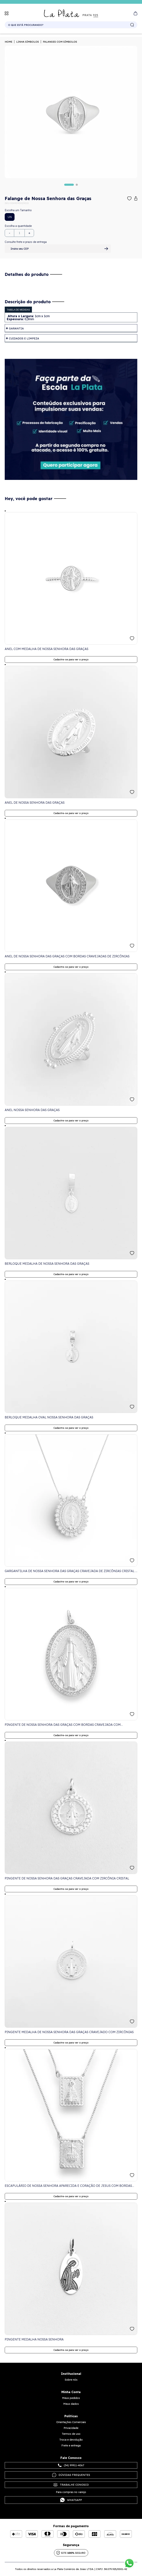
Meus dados (71, 2404)
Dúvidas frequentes (71, 2475)
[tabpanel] (71, 112)
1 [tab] (69, 185)
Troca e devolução (71, 2439)
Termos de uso (71, 2434)
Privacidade (71, 2428)
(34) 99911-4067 (71, 2465)
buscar (132, 25)
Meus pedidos (71, 2398)
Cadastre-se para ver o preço (71, 659)
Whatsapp (71, 2500)
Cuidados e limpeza (24, 338)
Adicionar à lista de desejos (129, 198)
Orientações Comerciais (71, 2422)
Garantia (16, 328)
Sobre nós (71, 2379)
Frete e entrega (71, 2445)
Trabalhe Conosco (71, 2484)
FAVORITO (132, 638)
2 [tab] (77, 185)
